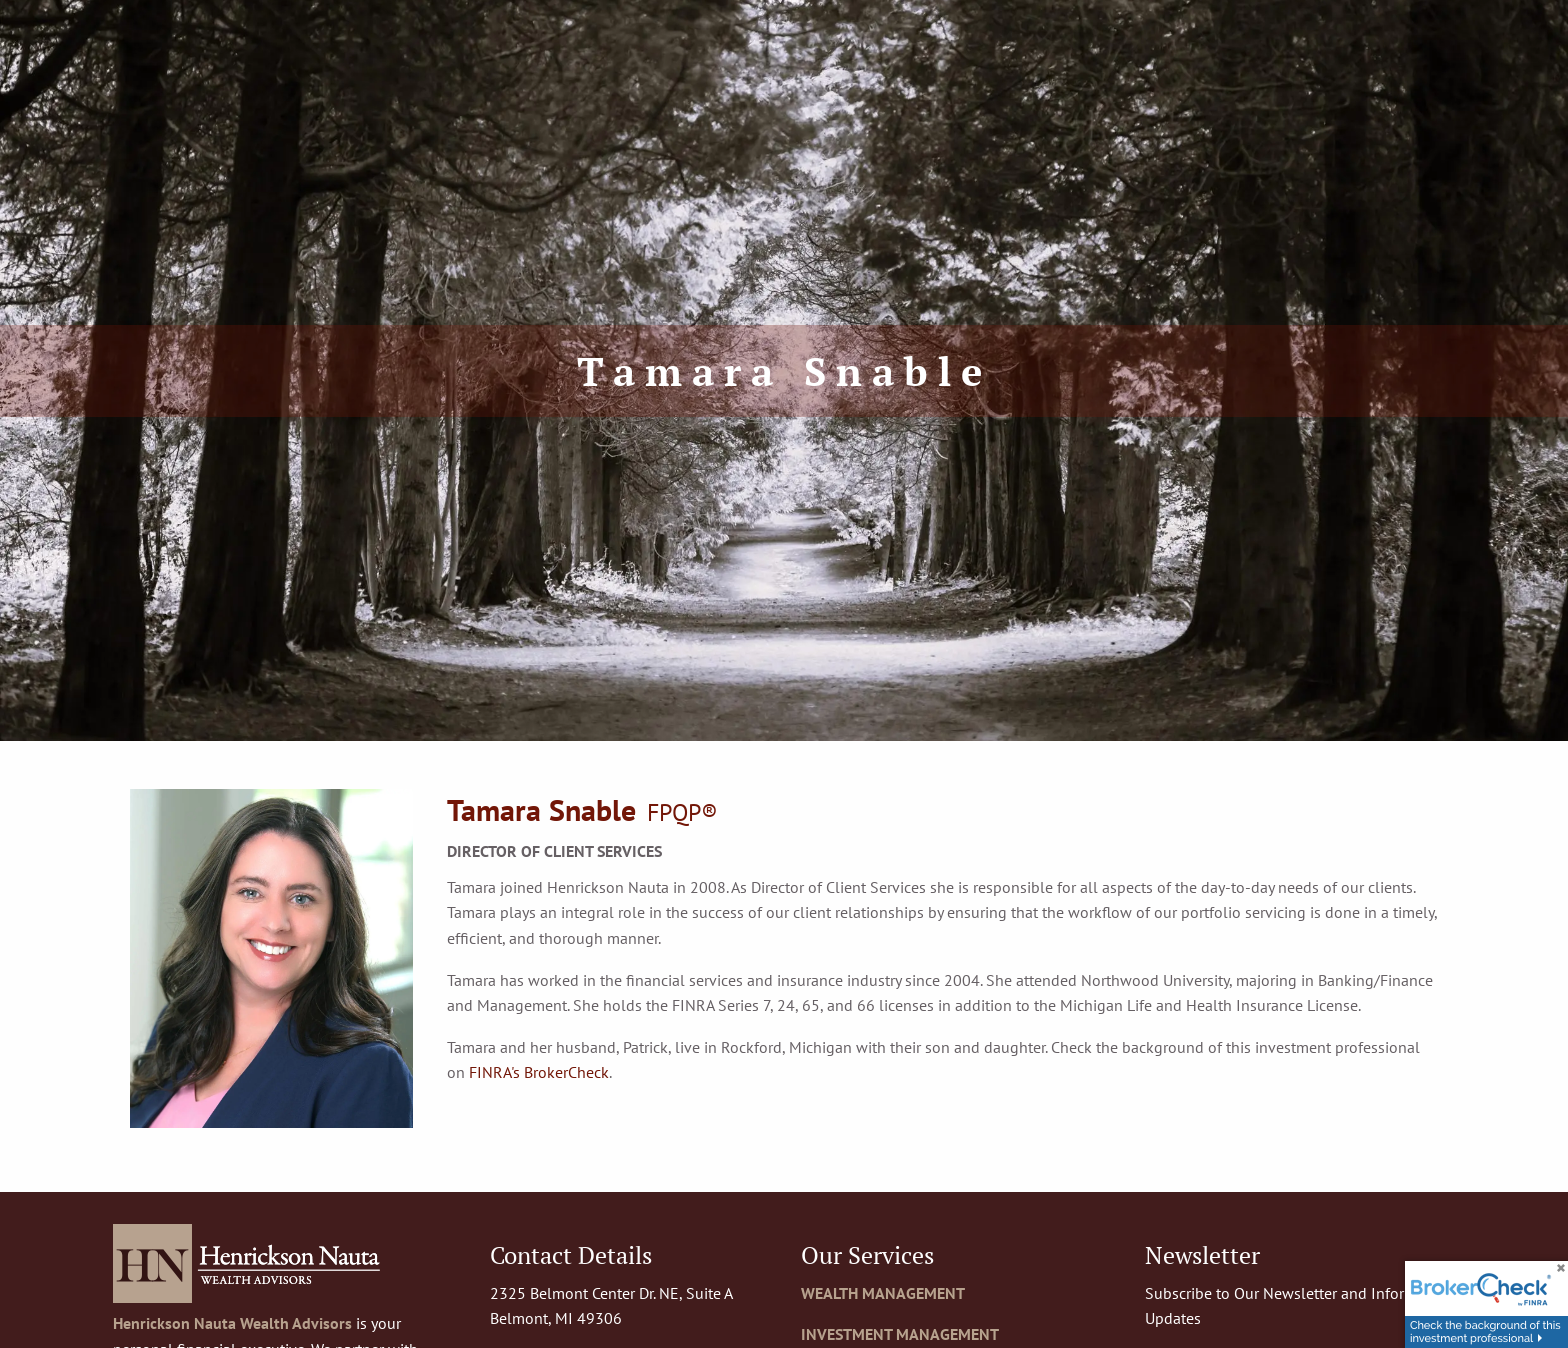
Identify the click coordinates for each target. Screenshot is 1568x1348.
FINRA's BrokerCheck (539, 1072)
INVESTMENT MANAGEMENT (900, 1334)
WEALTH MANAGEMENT (883, 1293)
